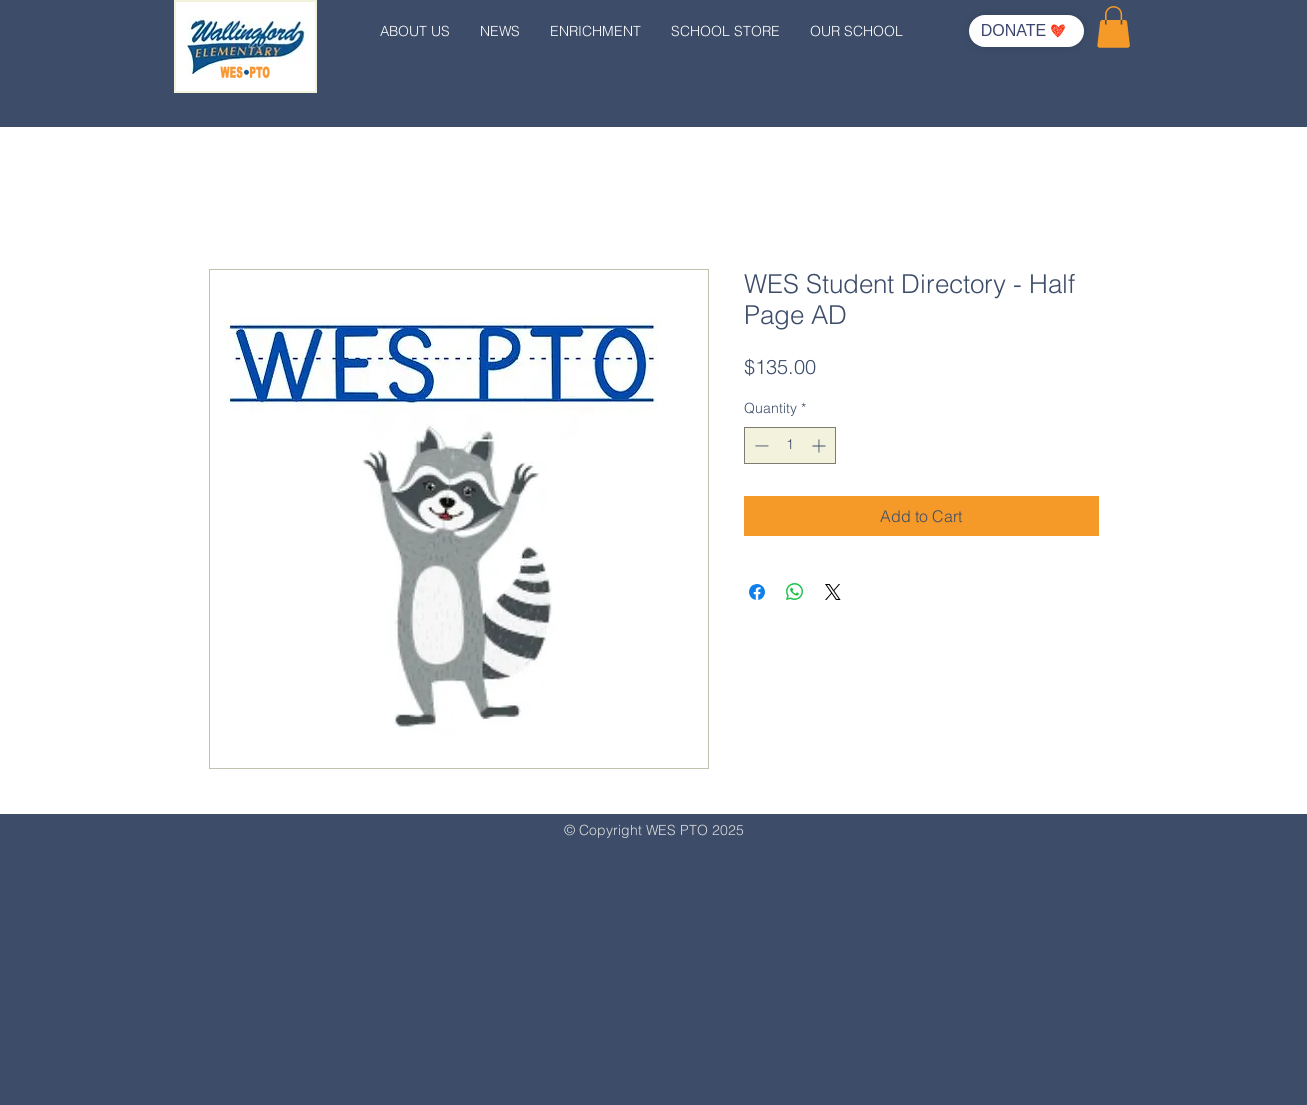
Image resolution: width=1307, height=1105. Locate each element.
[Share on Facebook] (757, 592)
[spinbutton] (790, 445)
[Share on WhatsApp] (795, 592)
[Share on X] (833, 592)
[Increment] (820, 445)
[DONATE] (1026, 31)
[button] (1113, 27)
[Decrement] (759, 445)
